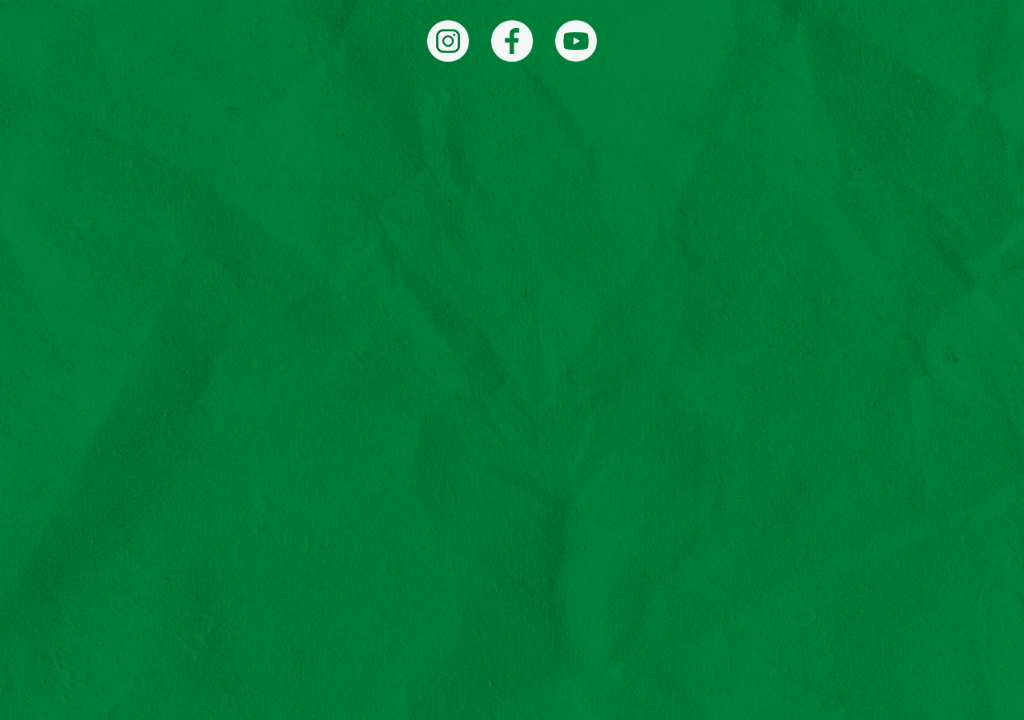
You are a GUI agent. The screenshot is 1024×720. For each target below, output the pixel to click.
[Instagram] (448, 41)
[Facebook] (512, 41)
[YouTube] (576, 41)
